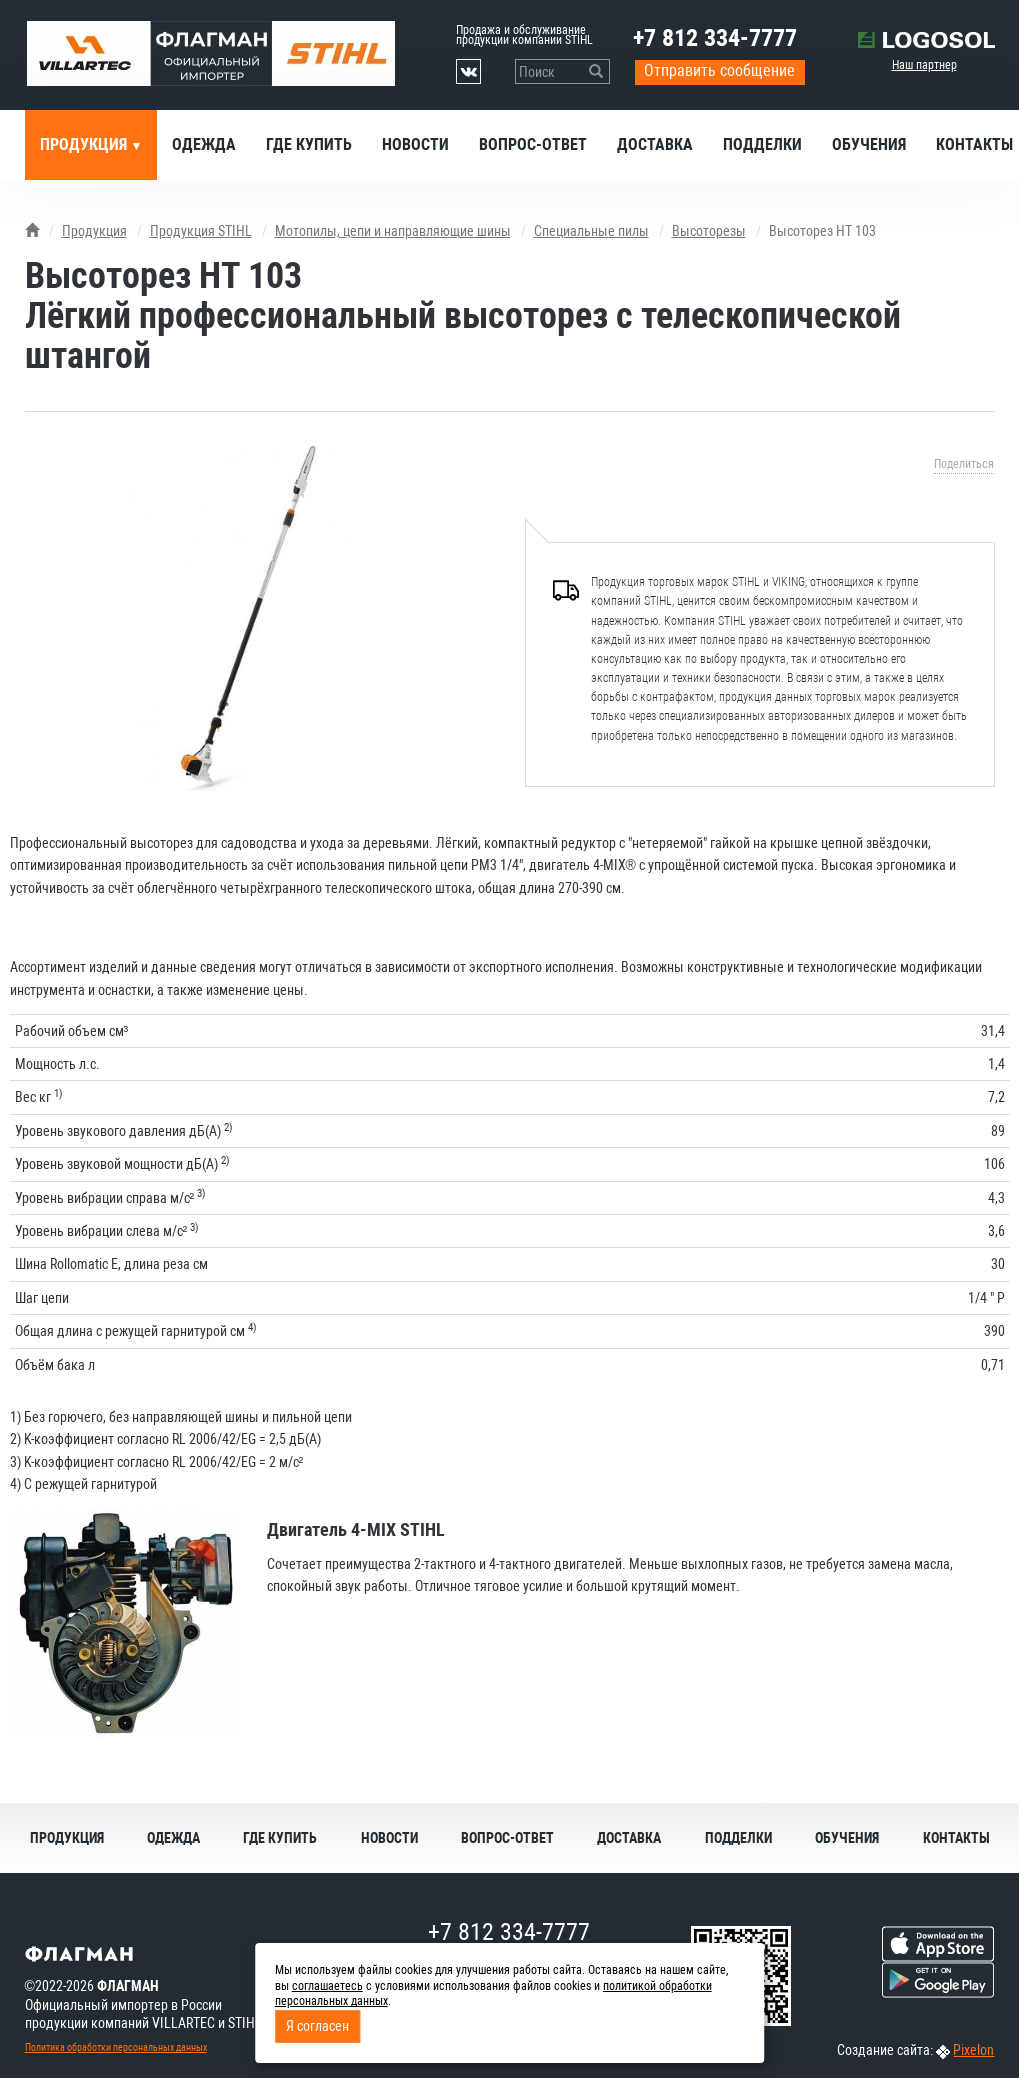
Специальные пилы (591, 231)
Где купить (309, 144)
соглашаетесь (327, 1986)
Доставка (655, 144)
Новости (415, 144)
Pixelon (973, 2050)
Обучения (869, 144)
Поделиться (964, 464)
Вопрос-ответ (533, 144)
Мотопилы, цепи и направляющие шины (393, 231)
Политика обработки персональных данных (116, 2047)
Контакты (956, 1838)
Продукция (85, 144)
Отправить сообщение (719, 70)
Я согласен (317, 2026)
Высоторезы (709, 231)
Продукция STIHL (201, 231)
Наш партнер (924, 65)
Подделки (762, 144)
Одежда (204, 144)
